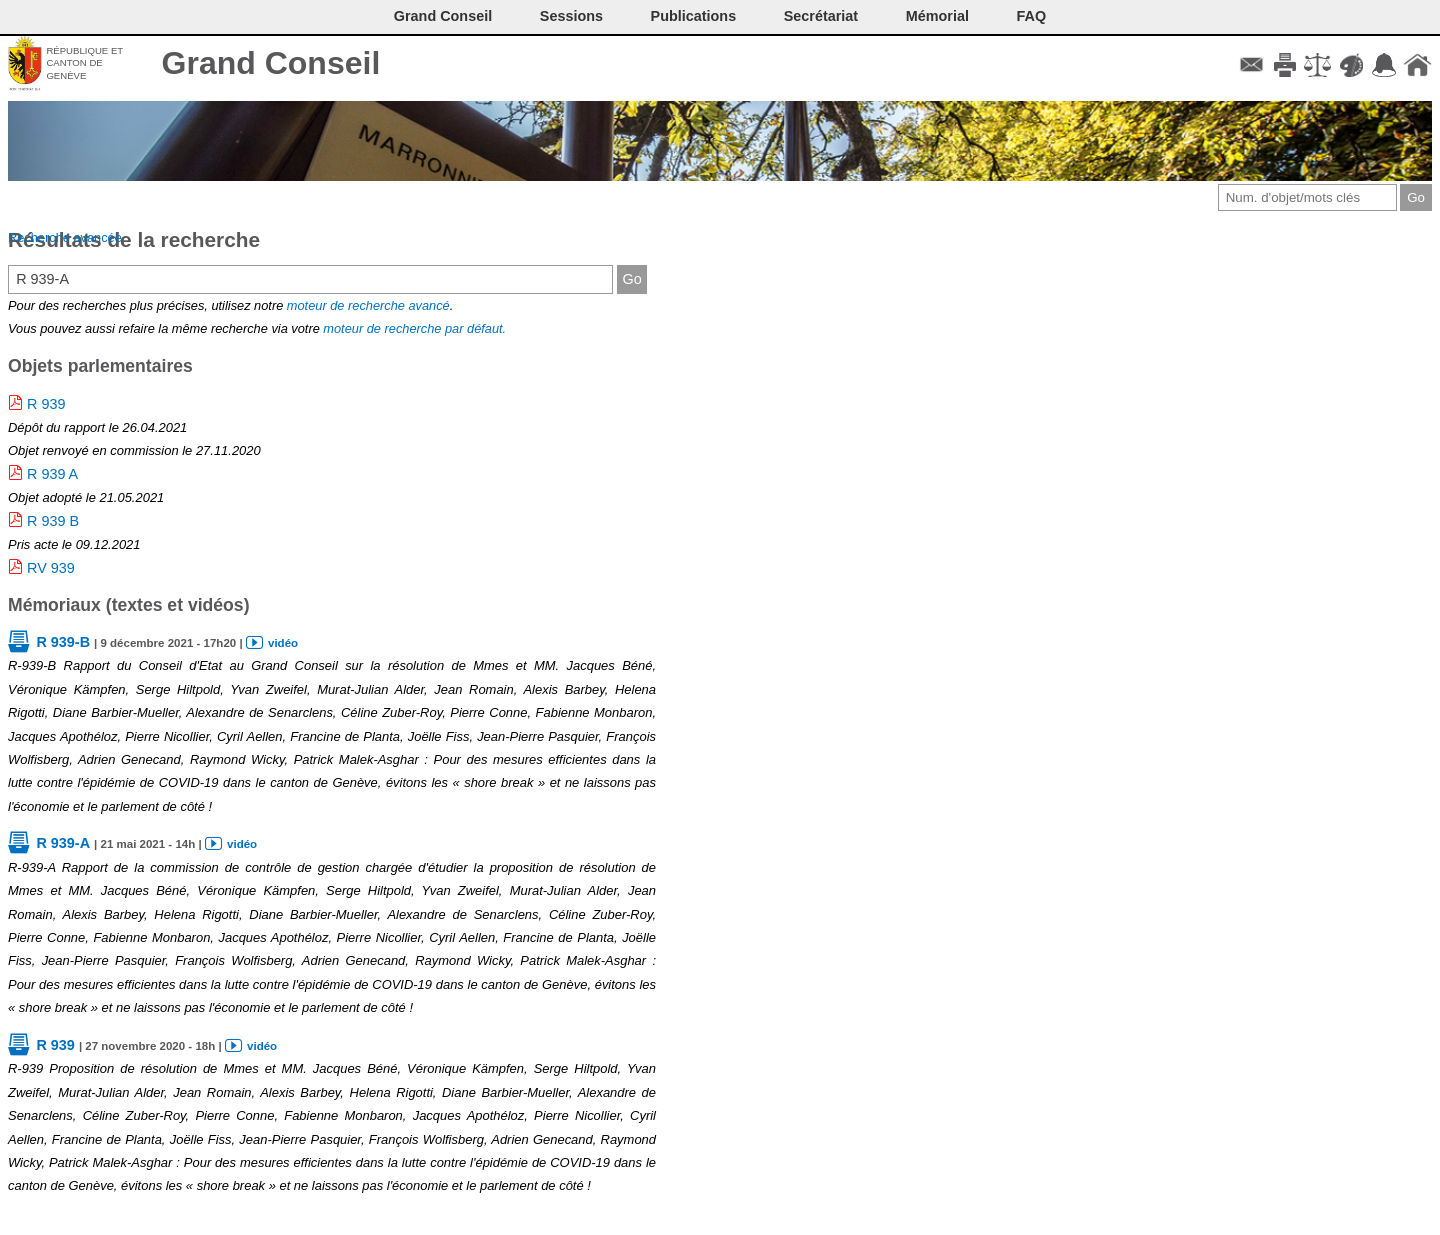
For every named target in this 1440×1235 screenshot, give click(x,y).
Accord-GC (1384, 65)
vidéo (283, 643)
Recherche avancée (65, 237)
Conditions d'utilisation (1317, 65)
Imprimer (1284, 65)
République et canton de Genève (84, 63)
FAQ (1032, 16)
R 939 (46, 404)
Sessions (571, 16)
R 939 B (53, 521)
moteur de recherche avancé (368, 305)
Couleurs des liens (1351, 65)
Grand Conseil (271, 63)
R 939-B (63, 642)
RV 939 (51, 568)
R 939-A (63, 843)
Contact (1251, 65)
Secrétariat (821, 16)
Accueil (1417, 65)
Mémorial (937, 16)
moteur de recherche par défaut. (414, 328)
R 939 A (52, 474)
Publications (694, 16)
